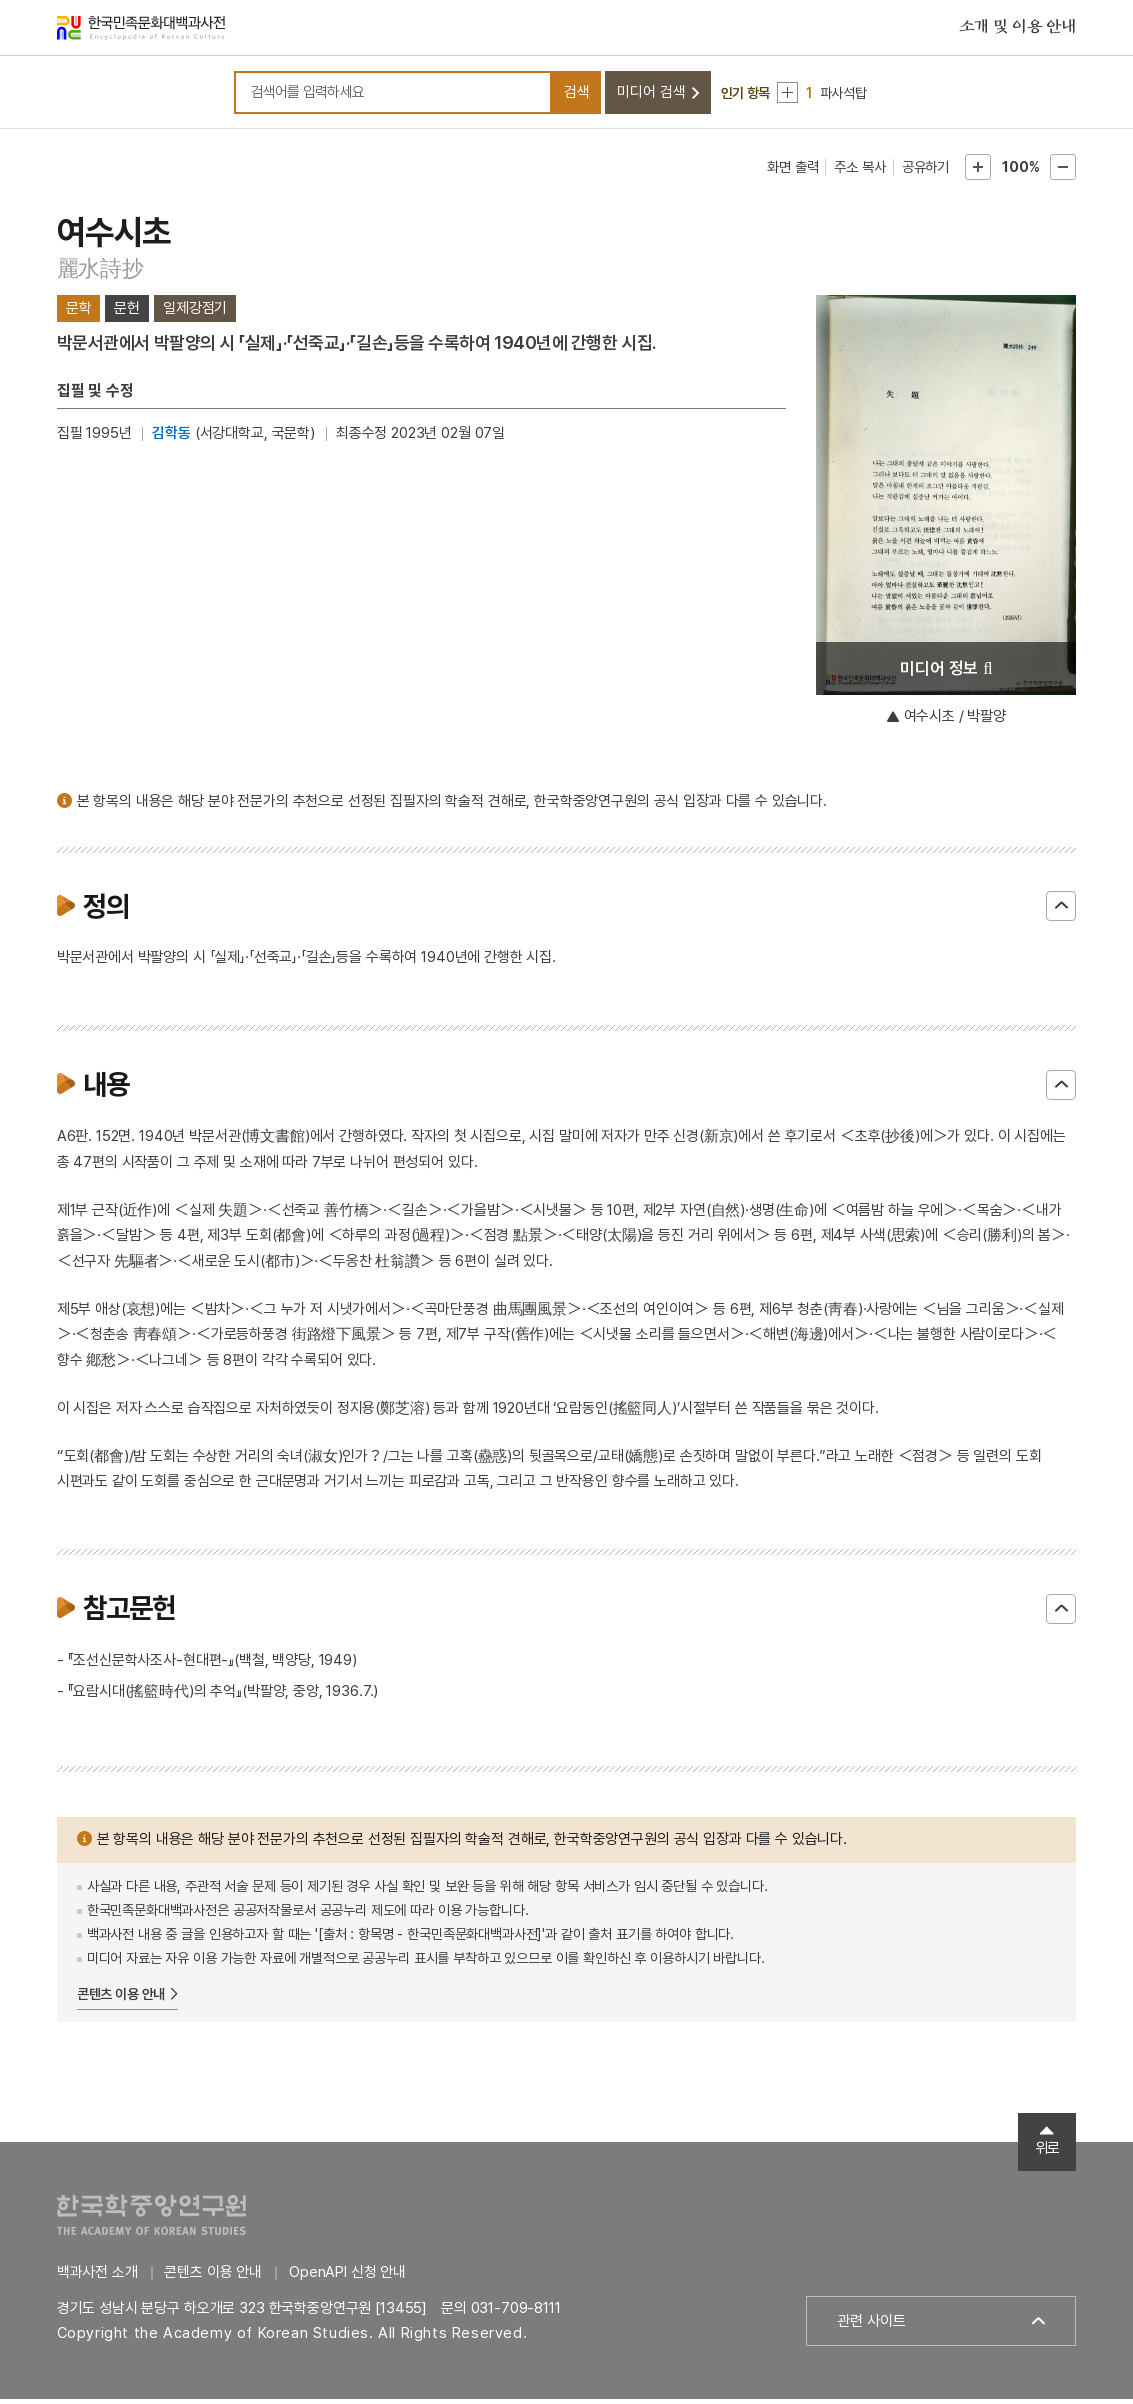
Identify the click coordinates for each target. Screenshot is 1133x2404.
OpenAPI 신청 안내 (347, 2277)
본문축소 (1063, 172)
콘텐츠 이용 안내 (121, 1999)
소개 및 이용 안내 (1018, 29)
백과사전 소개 (97, 2277)
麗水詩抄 (100, 273)
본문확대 (978, 172)
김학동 (171, 438)
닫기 (1061, 912)
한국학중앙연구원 (151, 2219)
